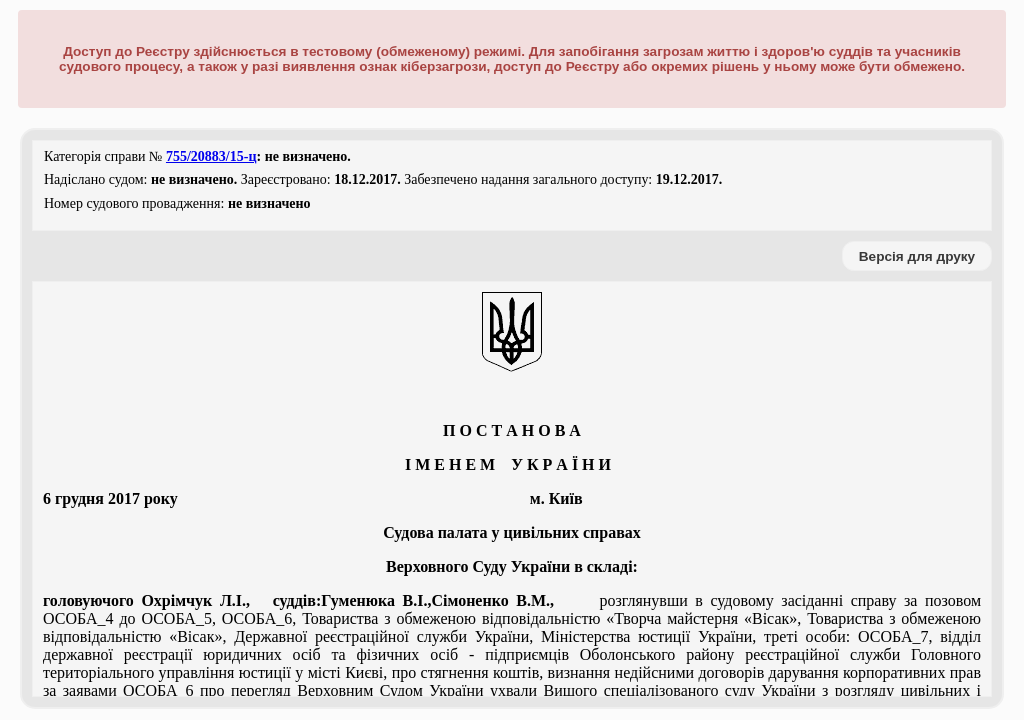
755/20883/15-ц (211, 156)
